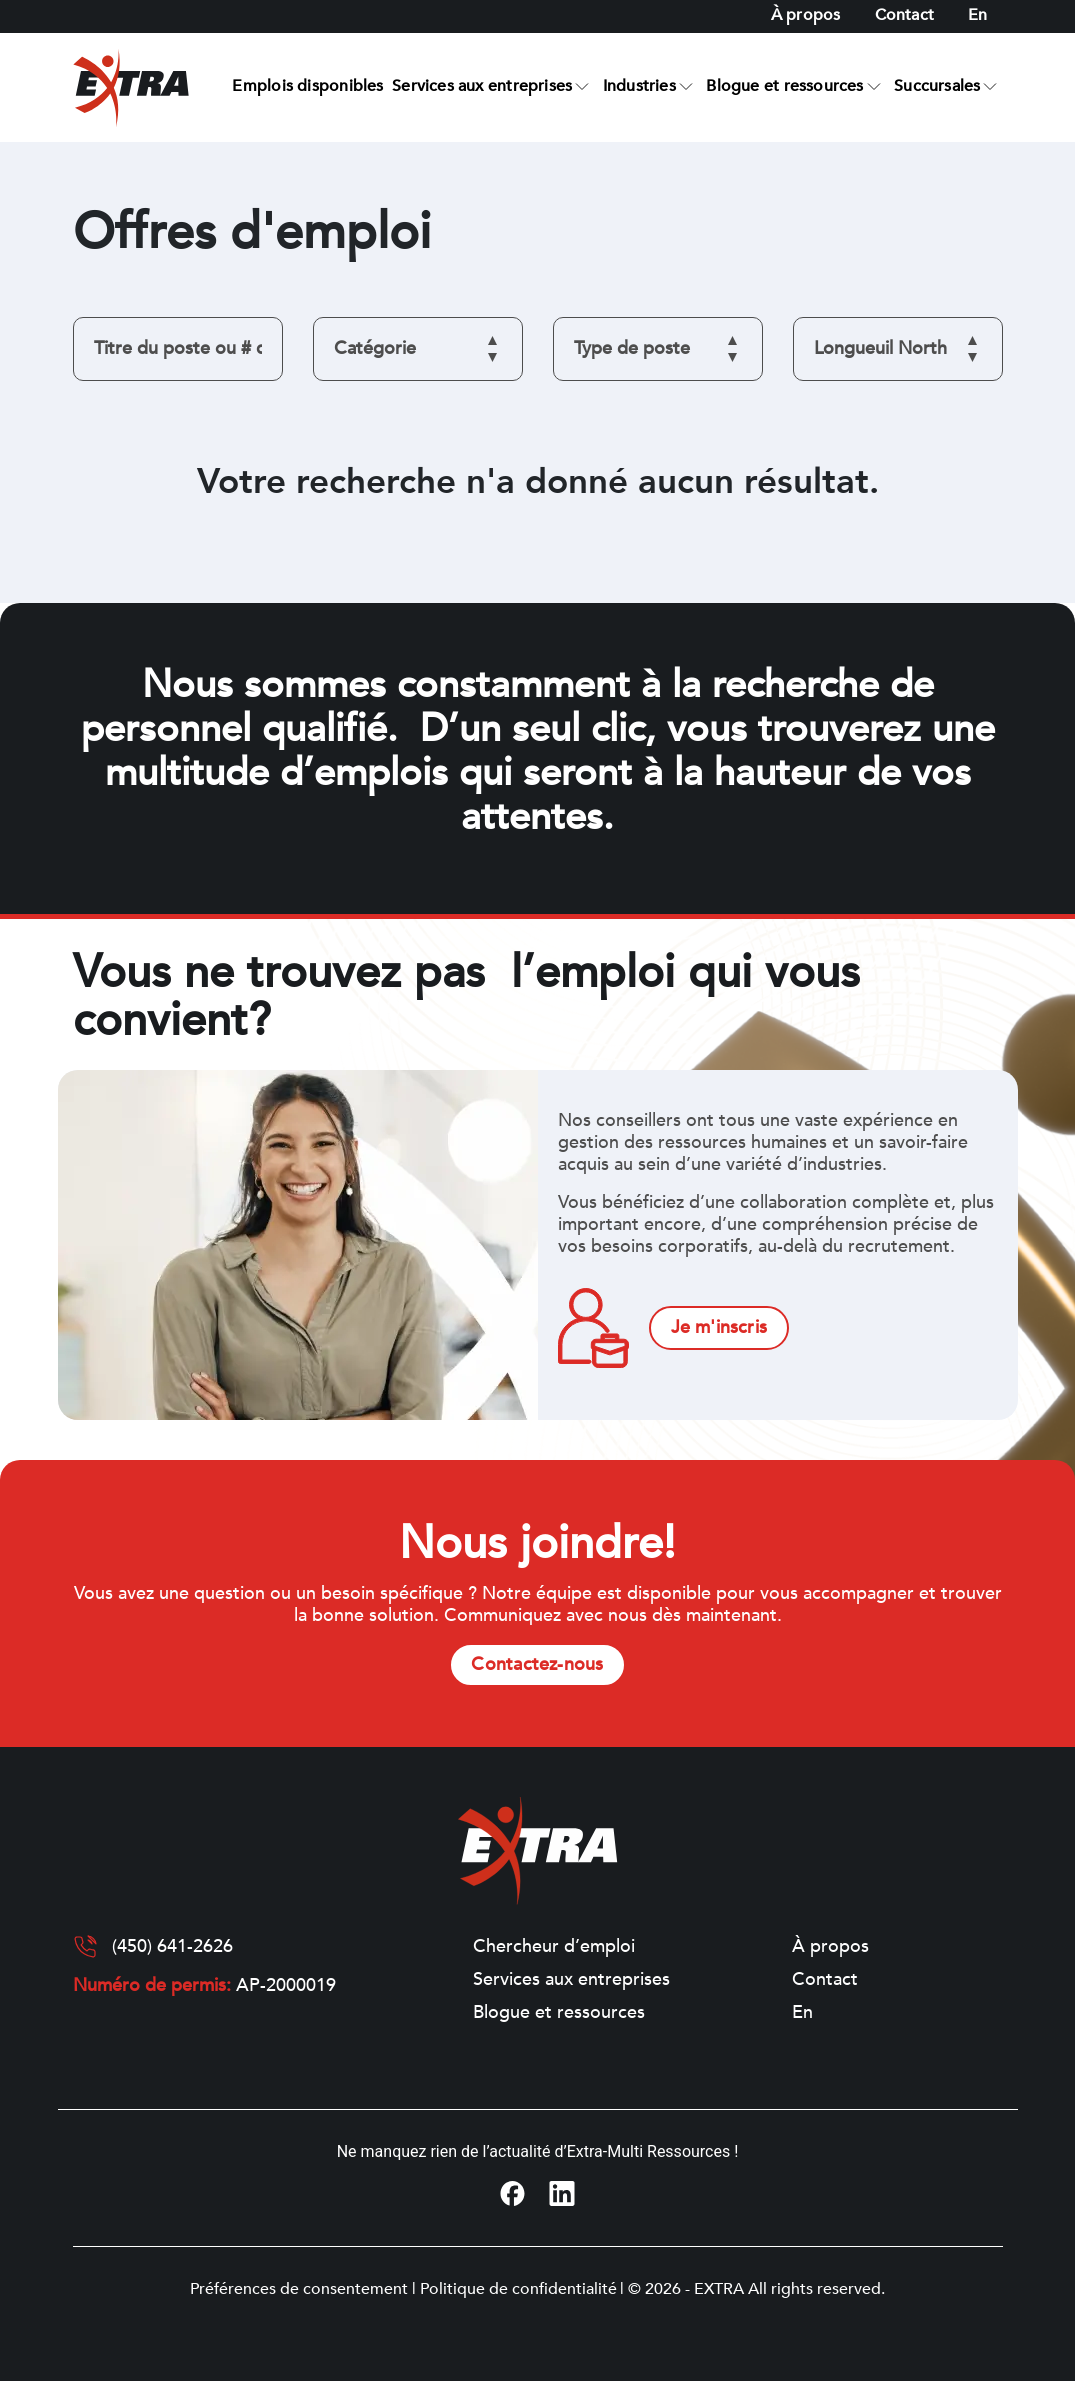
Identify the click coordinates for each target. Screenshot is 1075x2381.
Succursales (937, 86)
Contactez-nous (537, 1664)
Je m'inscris (719, 1327)
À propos (806, 15)
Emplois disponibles (307, 86)
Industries (639, 86)
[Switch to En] (977, 15)
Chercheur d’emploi (554, 1947)
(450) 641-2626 (172, 1947)
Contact (905, 15)
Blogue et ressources (784, 86)
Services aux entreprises (482, 86)
